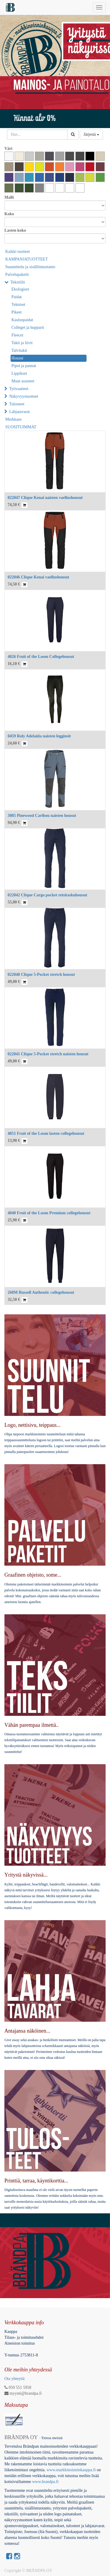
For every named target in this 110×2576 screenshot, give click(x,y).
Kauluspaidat (22, 320)
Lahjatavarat (19, 411)
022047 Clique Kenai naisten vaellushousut (45, 497)
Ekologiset (20, 289)
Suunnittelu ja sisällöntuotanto (30, 267)
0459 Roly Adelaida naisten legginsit (39, 736)
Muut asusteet (22, 381)
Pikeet (16, 312)
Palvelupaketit (17, 274)
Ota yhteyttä (14, 2378)
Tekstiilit (18, 282)
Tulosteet (17, 404)
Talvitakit (19, 350)
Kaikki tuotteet (17, 251)
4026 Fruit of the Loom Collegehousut (41, 656)
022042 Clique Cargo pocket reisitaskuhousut (47, 895)
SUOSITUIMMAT (20, 427)
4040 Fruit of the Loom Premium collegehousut (49, 1213)
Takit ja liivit (22, 343)
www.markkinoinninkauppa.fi (71, 2470)
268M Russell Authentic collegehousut (41, 1292)
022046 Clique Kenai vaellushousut (38, 577)
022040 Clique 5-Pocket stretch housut (41, 974)
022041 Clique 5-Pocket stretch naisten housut (48, 1054)
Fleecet (17, 335)
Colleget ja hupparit (27, 327)
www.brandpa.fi (46, 2481)
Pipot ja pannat (23, 366)
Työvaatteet (18, 389)
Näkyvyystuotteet (23, 396)
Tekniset (18, 304)
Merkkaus (13, 419)
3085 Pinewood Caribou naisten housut (42, 815)
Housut (17, 358)
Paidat (16, 297)
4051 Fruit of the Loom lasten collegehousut (46, 1133)
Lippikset (19, 373)
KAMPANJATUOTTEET (26, 259)
